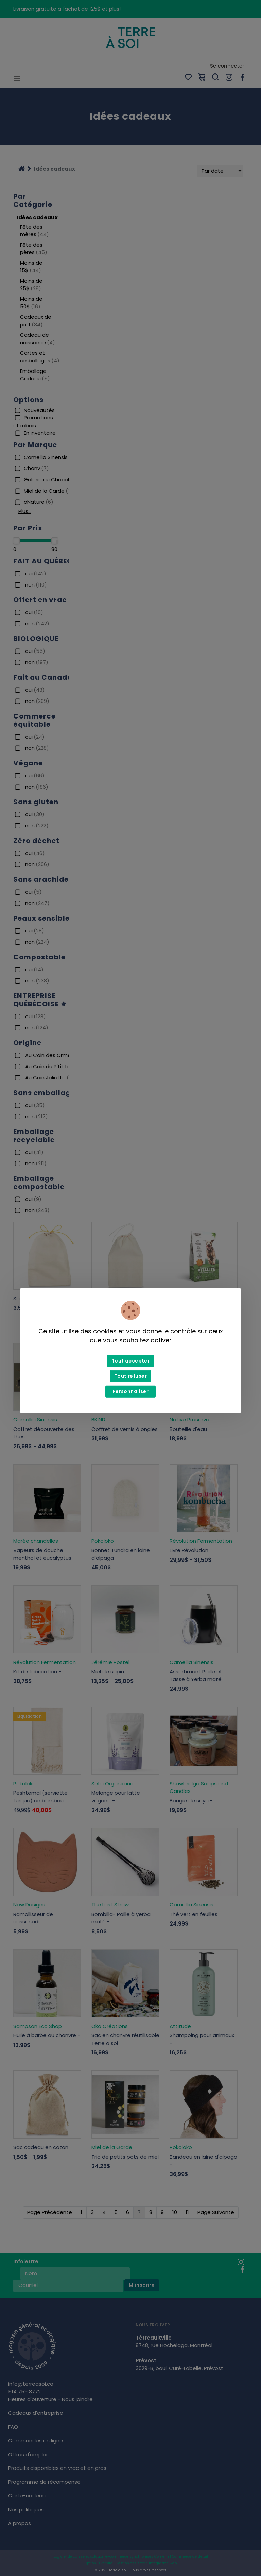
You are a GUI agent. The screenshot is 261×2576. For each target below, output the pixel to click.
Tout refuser (130, 1376)
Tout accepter (130, 1360)
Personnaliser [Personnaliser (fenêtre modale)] (130, 1391)
